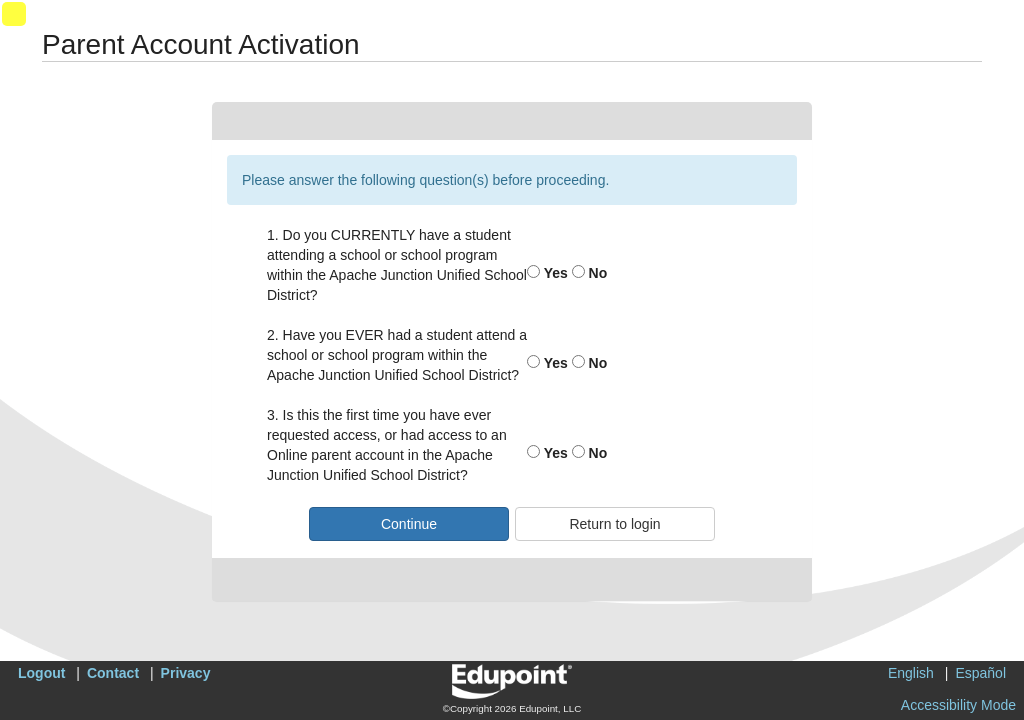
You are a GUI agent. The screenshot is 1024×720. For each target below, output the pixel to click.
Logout (41, 673)
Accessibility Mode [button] (958, 705)
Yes (547, 273)
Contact (113, 673)
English (911, 673)
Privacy (186, 673)
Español (980, 673)
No (590, 273)
